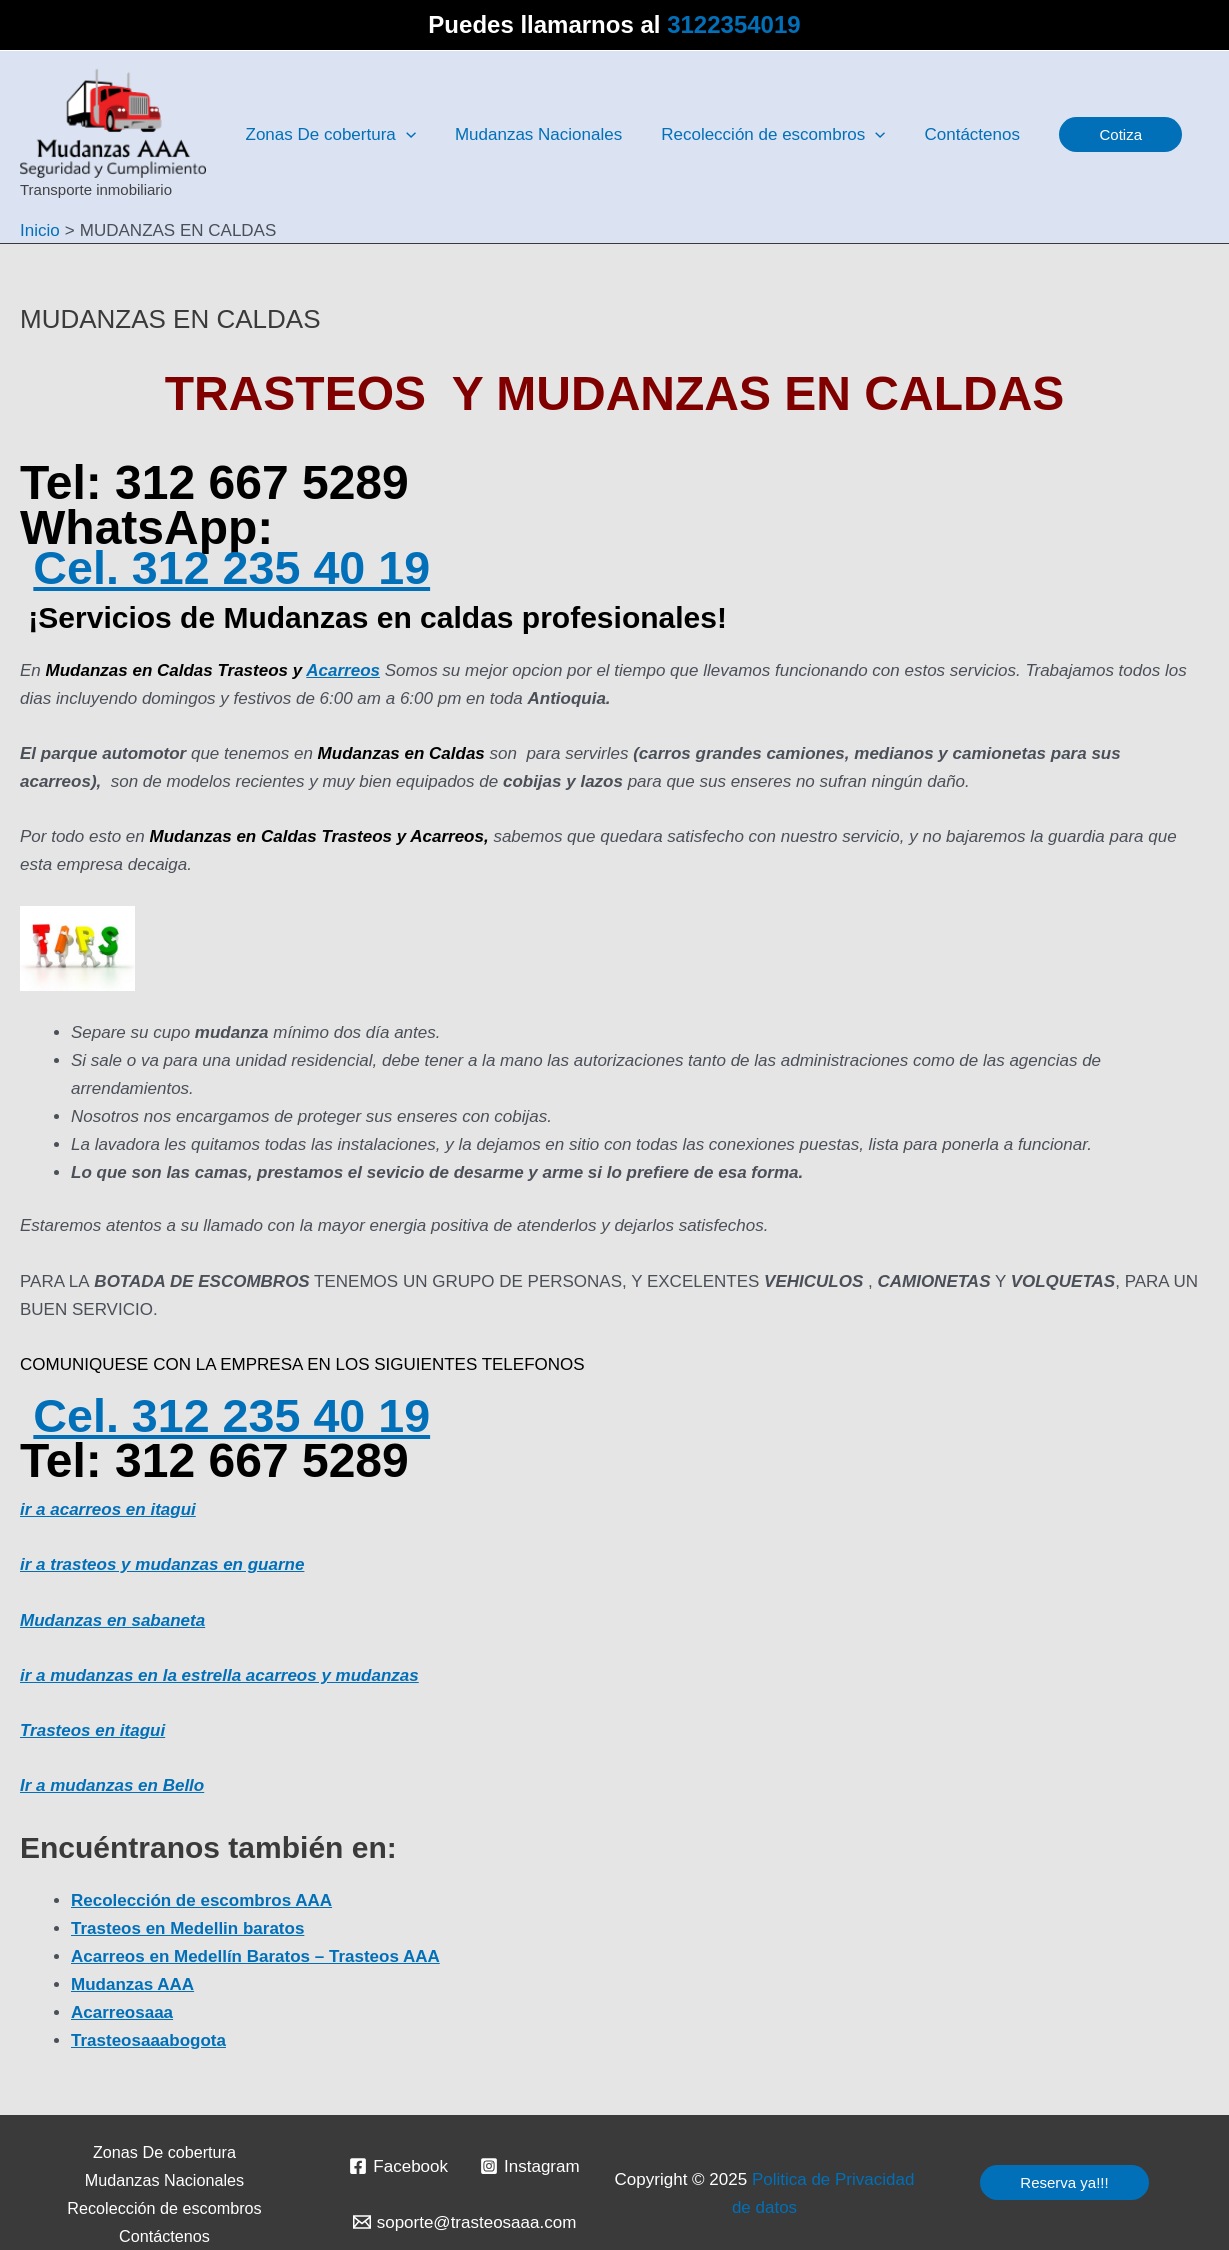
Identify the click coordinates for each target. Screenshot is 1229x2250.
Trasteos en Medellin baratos (187, 1928)
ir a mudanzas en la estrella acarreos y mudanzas (219, 1675)
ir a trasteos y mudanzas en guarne (162, 1564)
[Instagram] (530, 2166)
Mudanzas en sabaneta (112, 1620)
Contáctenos (164, 2236)
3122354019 (733, 24)
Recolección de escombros (164, 2208)
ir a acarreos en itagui (108, 1509)
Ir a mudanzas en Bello (112, 1785)
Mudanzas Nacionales (165, 2180)
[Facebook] (398, 2166)
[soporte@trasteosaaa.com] (465, 2222)
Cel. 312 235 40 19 (237, 567)
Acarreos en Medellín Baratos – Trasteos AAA (255, 1956)
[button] (1100, 134)
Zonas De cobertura (164, 2152)
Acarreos (343, 670)
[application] (403, 135)
